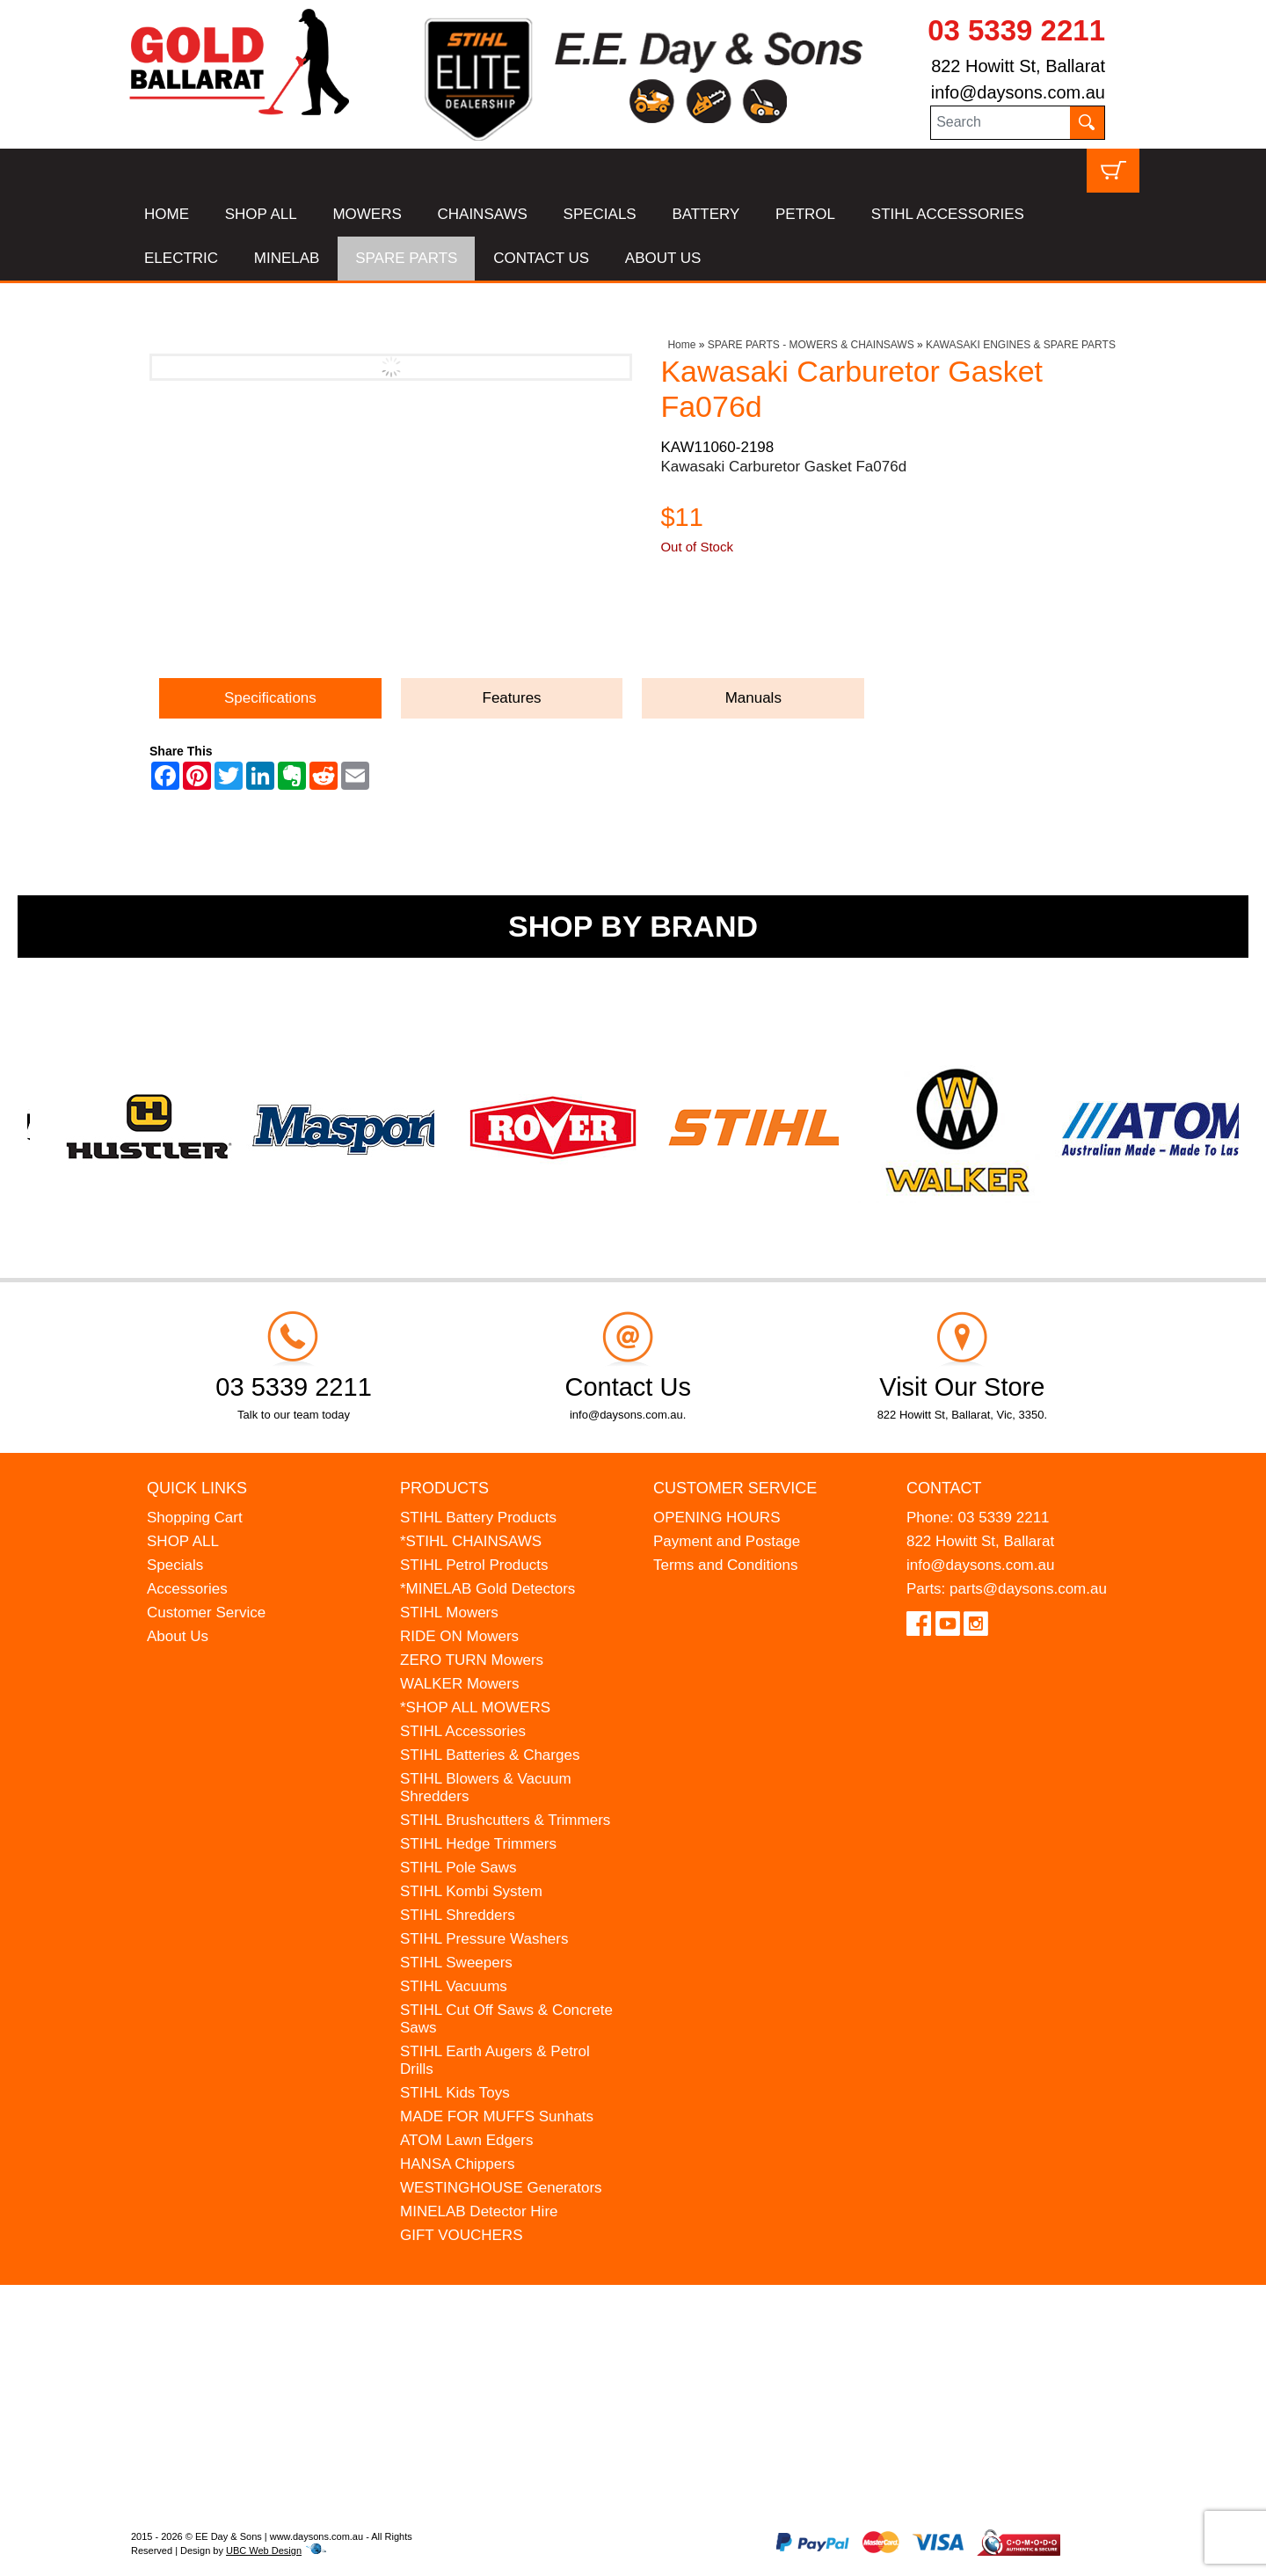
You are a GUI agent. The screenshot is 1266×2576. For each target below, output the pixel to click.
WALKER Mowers (459, 1683)
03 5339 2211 (1016, 30)
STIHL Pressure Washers (484, 1938)
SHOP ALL (261, 214)
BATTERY (705, 214)
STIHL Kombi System (471, 1891)
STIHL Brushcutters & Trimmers (505, 1820)
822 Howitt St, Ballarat (1018, 66)
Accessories (187, 1588)
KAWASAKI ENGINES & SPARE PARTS (1021, 345)
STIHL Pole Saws (458, 1867)
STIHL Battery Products (478, 1517)
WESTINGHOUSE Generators (501, 2187)
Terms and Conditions (725, 1565)
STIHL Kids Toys (455, 2092)
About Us (177, 1636)
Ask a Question (744, 626)
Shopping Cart (195, 1517)
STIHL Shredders (457, 1915)
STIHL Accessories (463, 1731)
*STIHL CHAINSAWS (471, 1541)
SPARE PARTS (406, 258)
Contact (944, 1488)
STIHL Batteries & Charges (489, 1755)
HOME (166, 214)
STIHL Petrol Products (474, 1565)
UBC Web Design (264, 2550)
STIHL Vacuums (453, 1986)
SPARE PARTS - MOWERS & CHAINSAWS (811, 345)
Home (681, 345)
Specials (175, 1565)
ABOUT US (663, 258)
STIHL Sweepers (456, 1962)
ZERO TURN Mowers (471, 1660)
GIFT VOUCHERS (461, 2235)
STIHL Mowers (449, 1612)
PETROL (805, 214)
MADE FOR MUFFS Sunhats (496, 2116)
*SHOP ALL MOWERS (475, 1707)
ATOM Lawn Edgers (467, 2140)
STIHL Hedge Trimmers (478, 1843)
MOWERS (366, 214)
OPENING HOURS (717, 1517)
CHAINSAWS (483, 214)
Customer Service (206, 1612)
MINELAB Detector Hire (479, 2211)
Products (444, 1488)
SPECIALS (600, 214)
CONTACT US (541, 258)
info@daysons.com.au (1018, 92)
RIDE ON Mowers (459, 1636)
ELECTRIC (181, 258)
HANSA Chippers (457, 2164)
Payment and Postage (726, 1541)
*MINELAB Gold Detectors (487, 1588)
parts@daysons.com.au (1028, 1588)
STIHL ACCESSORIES (947, 214)
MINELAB (287, 258)
